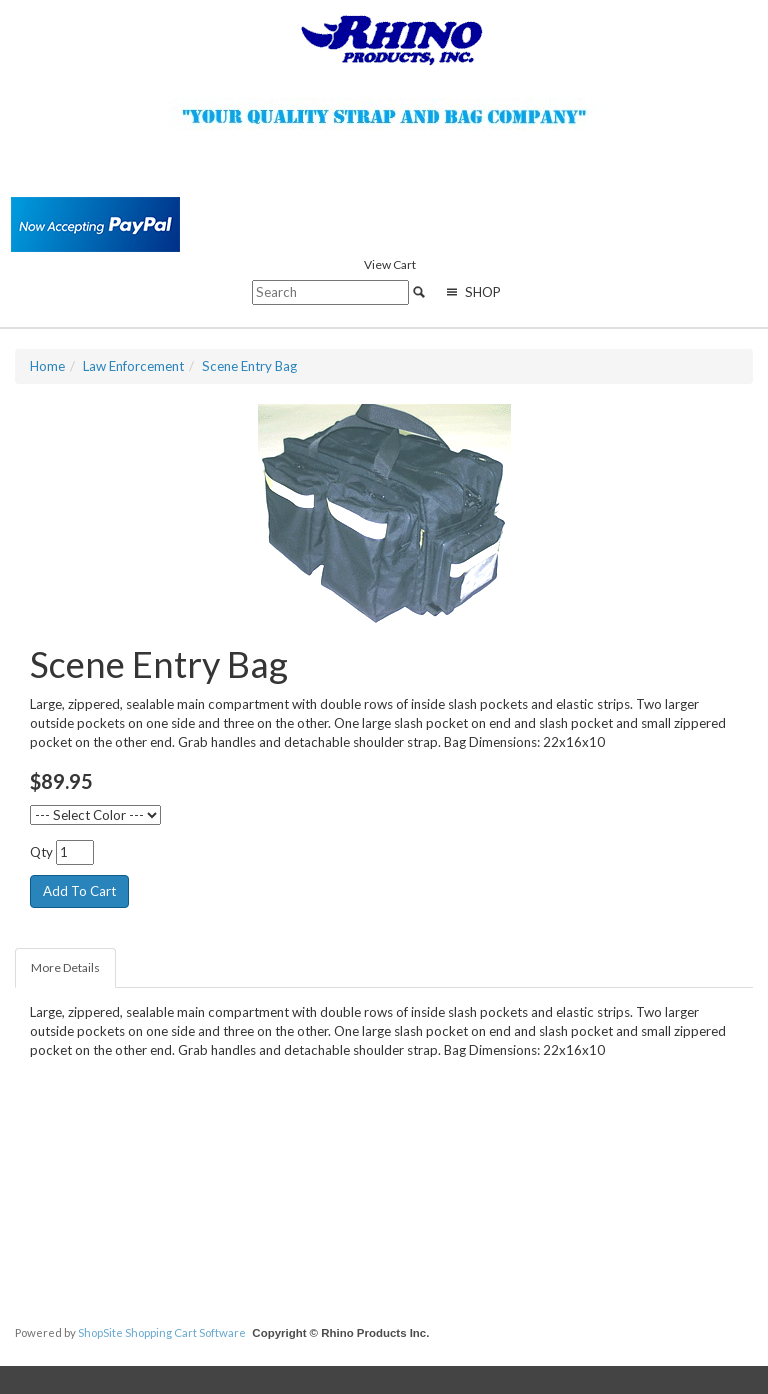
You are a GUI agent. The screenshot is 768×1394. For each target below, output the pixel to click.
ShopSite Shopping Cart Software (162, 1332)
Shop (471, 292)
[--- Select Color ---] (95, 815)
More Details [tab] (65, 967)
